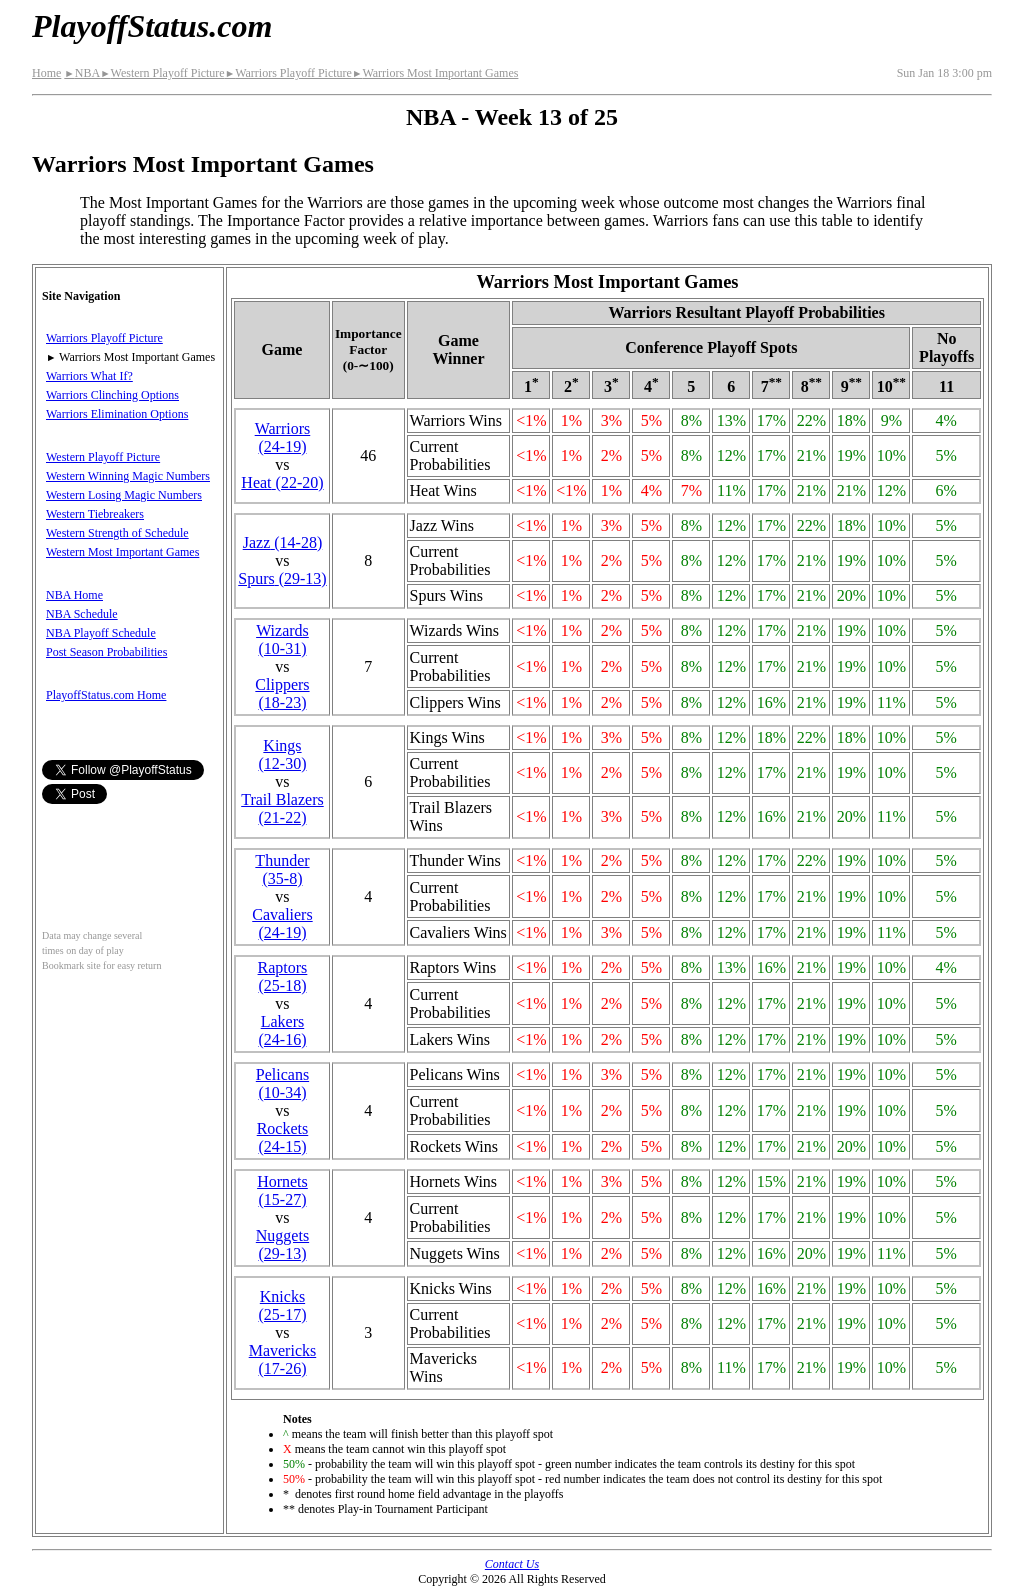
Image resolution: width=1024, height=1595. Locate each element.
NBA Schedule (82, 614)
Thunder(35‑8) (282, 869)
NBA (82, 73)
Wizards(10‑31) (282, 639)
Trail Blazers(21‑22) (282, 808)
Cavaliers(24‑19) (282, 923)
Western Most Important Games (122, 552)
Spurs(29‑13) (282, 578)
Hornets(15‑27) (282, 1190)
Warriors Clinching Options (112, 395)
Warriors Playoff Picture (288, 73)
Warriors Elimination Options (117, 414)
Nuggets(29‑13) (282, 1244)
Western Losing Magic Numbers (124, 495)
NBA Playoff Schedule (101, 633)
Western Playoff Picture (162, 73)
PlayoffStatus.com (152, 26)
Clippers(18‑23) (282, 693)
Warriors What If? (89, 376)
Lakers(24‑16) (282, 1030)
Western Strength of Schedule (117, 533)
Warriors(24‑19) (283, 437)
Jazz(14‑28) (283, 542)
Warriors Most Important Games (435, 73)
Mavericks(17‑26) (283, 1359)
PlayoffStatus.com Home (106, 695)
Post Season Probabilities (106, 652)
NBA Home (74, 595)
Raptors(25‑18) (283, 976)
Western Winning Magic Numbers (128, 476)
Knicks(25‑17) (282, 1305)
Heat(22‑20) (282, 482)
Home (46, 73)
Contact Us (512, 1564)
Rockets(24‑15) (283, 1137)
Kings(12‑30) (282, 754)
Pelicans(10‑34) (282, 1083)
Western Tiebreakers (95, 514)
